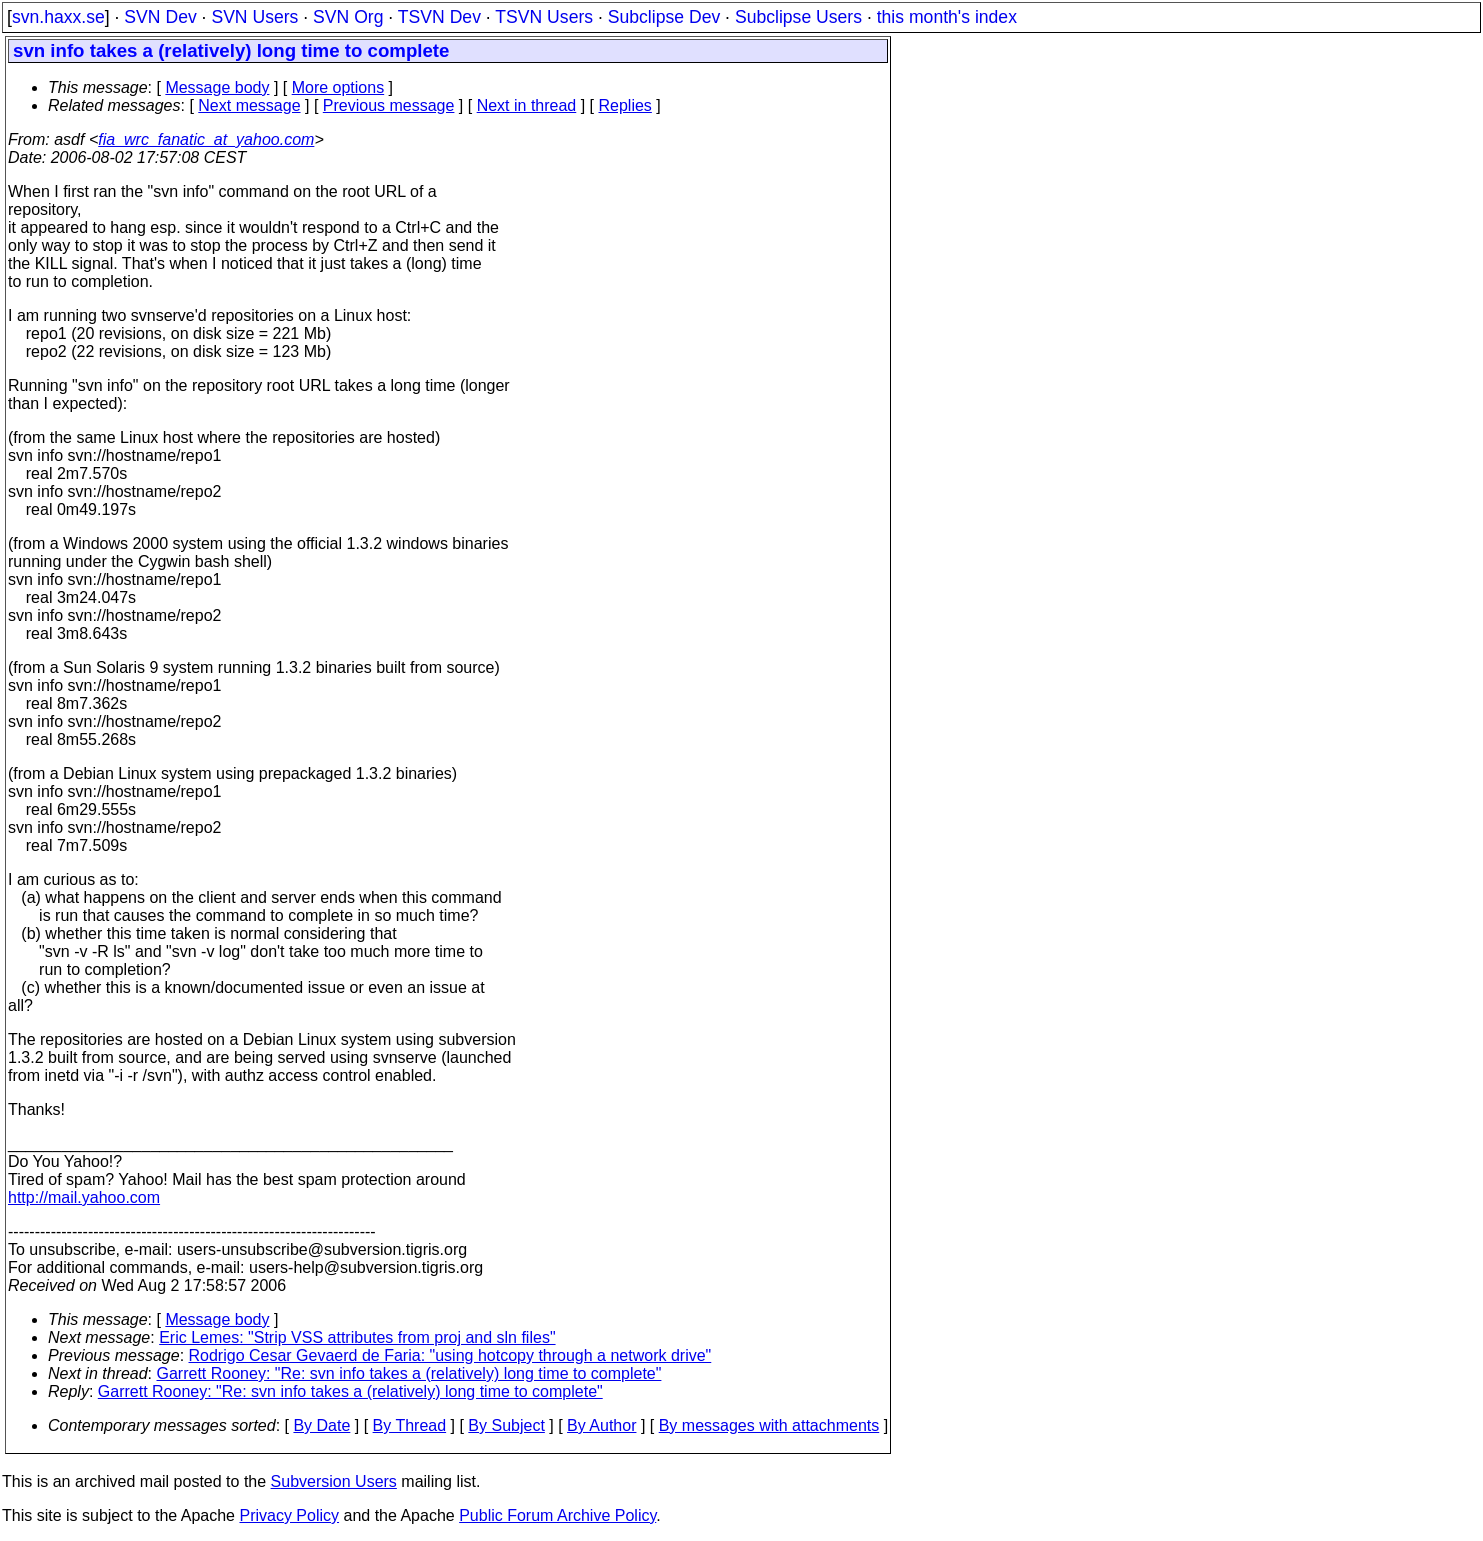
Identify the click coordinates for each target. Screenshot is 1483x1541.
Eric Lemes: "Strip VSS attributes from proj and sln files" (357, 1337)
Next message (249, 105)
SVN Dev (160, 17)
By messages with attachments (769, 1425)
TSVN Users (544, 17)
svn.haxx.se (58, 17)
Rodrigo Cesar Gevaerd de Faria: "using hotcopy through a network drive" (450, 1355)
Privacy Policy (289, 1515)
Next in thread (527, 105)
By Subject (506, 1425)
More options (338, 87)
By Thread (410, 1425)
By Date (321, 1425)
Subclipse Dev (664, 17)
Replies (625, 105)
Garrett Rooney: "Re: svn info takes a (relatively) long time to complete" (409, 1373)
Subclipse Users (798, 17)
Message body (217, 87)
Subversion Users (334, 1481)
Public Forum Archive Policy (557, 1515)
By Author (601, 1425)
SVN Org (348, 17)
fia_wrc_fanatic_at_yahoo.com (206, 139)
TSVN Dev (439, 17)
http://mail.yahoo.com (84, 1197)
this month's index (947, 17)
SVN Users (254, 17)
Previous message (389, 105)
